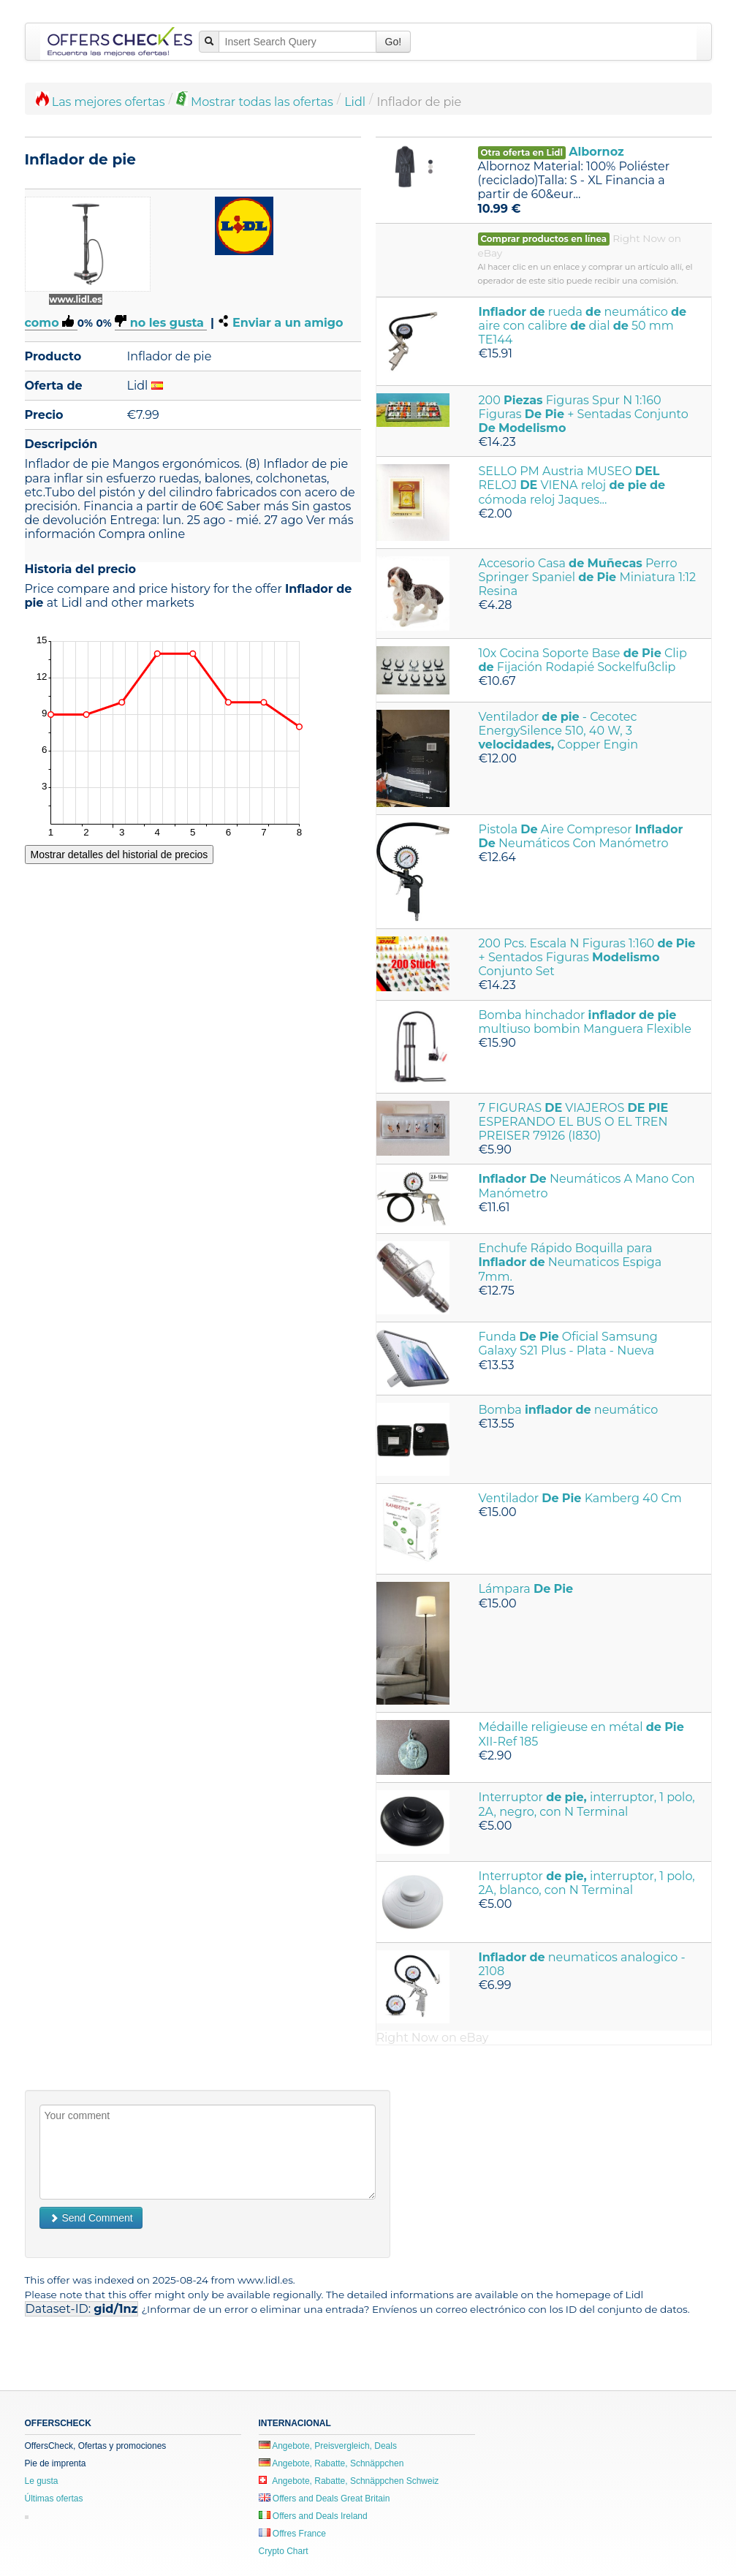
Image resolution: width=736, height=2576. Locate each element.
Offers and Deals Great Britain (324, 2498)
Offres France (292, 2533)
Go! (393, 42)
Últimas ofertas (54, 2498)
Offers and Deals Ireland (313, 2516)
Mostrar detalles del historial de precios (119, 854)
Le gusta (41, 2481)
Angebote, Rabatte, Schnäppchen (331, 2463)
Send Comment (91, 2218)
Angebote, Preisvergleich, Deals (328, 2446)
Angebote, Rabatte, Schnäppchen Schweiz (349, 2481)
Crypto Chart (283, 2551)
